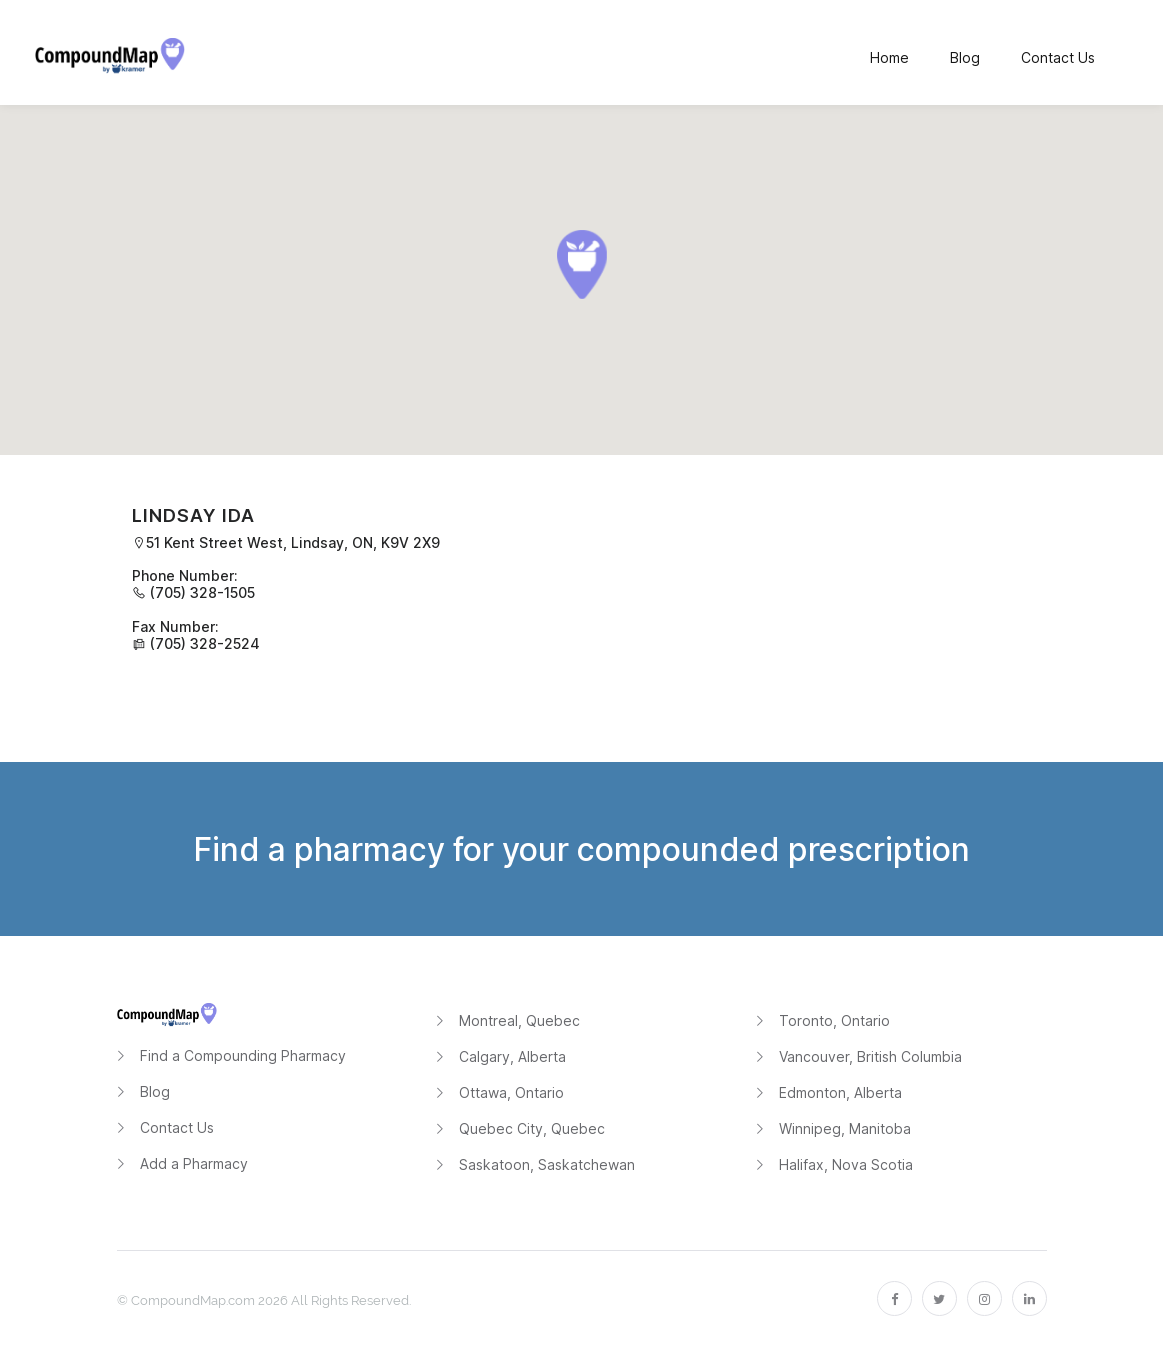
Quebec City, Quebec (532, 1128)
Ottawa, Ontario (511, 1092)
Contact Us (177, 1127)
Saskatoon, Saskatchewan (547, 1164)
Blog (155, 1091)
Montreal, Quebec (519, 1020)
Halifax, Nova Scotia (846, 1164)
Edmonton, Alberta (840, 1092)
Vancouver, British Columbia (870, 1056)
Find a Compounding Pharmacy (243, 1055)
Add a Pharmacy (194, 1163)
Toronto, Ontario (834, 1020)
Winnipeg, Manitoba (845, 1128)
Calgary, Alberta (512, 1056)
